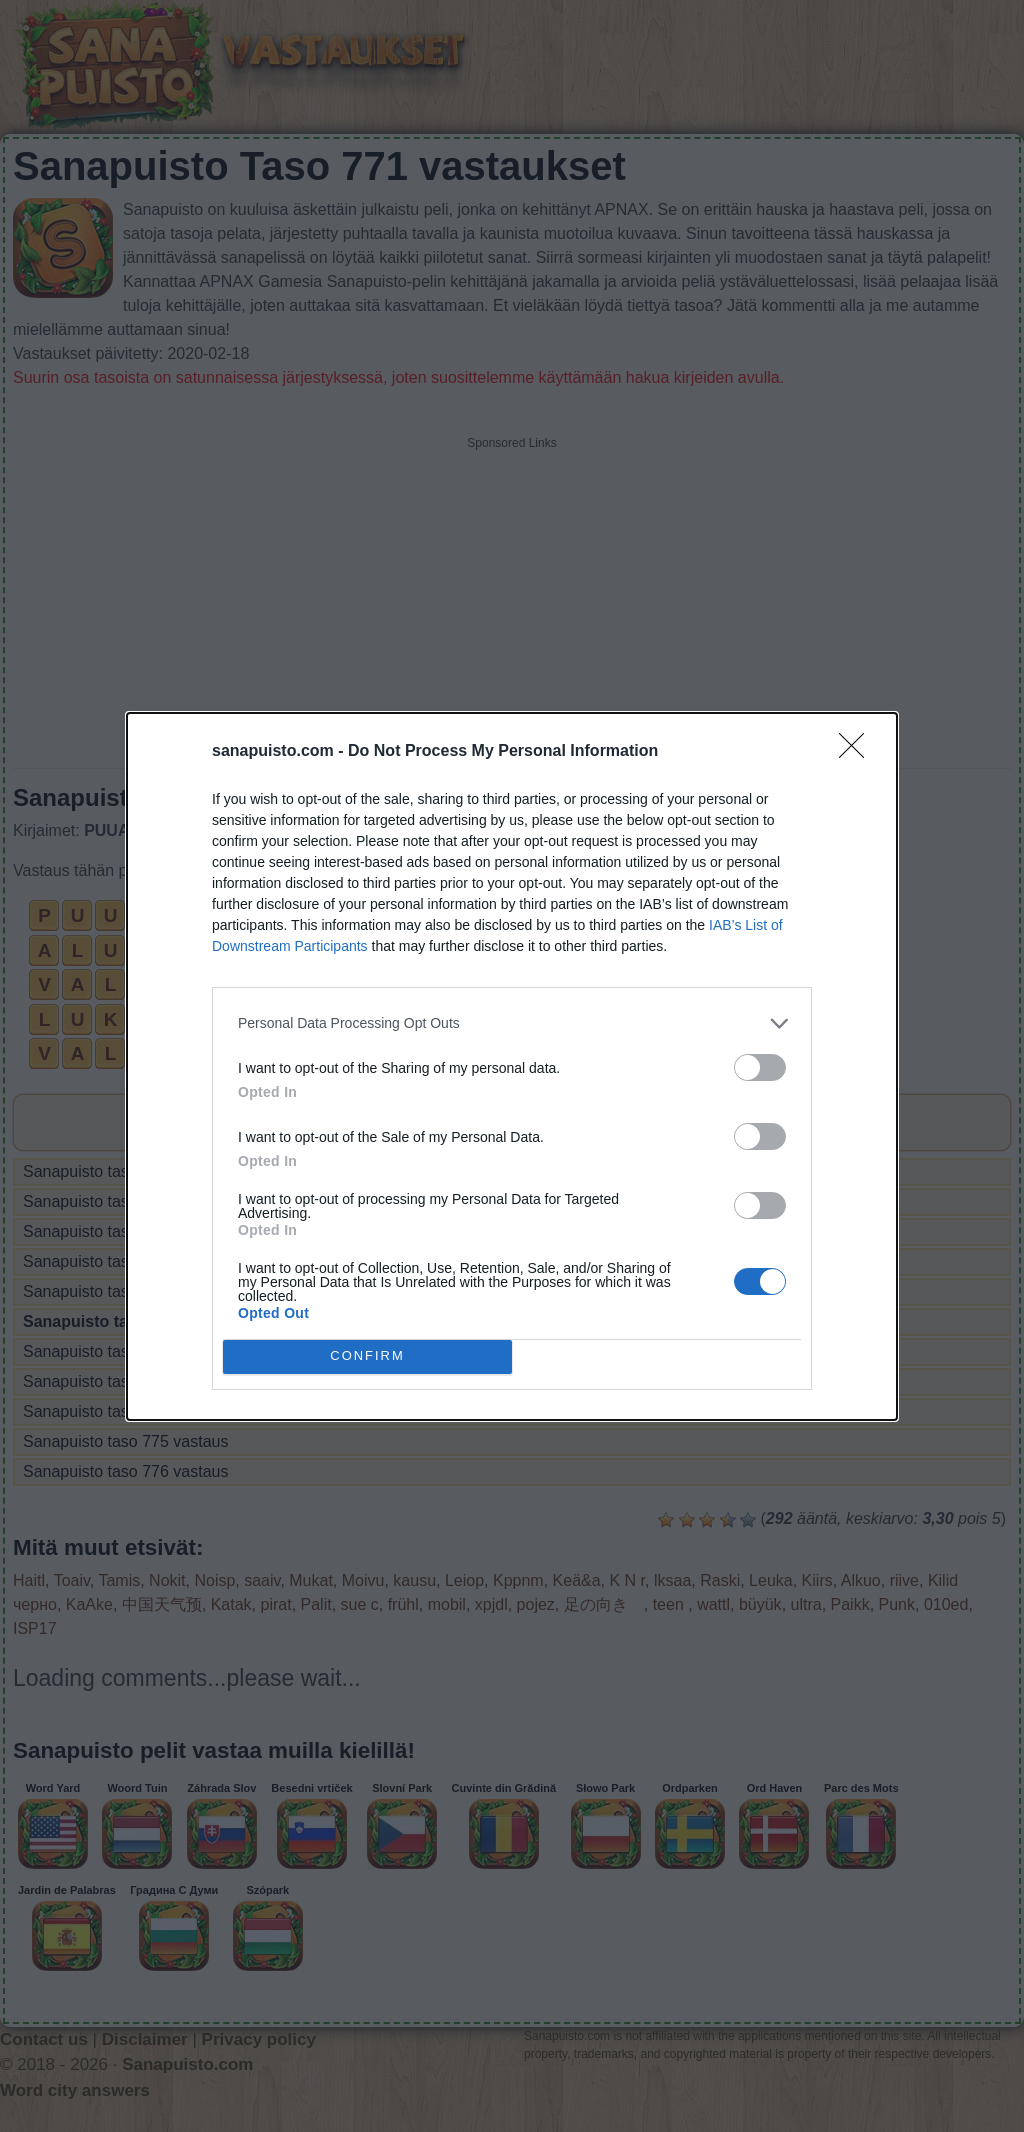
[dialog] (512, 1066)
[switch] (760, 1067)
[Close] (858, 752)
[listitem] (512, 1023)
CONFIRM (367, 1356)
